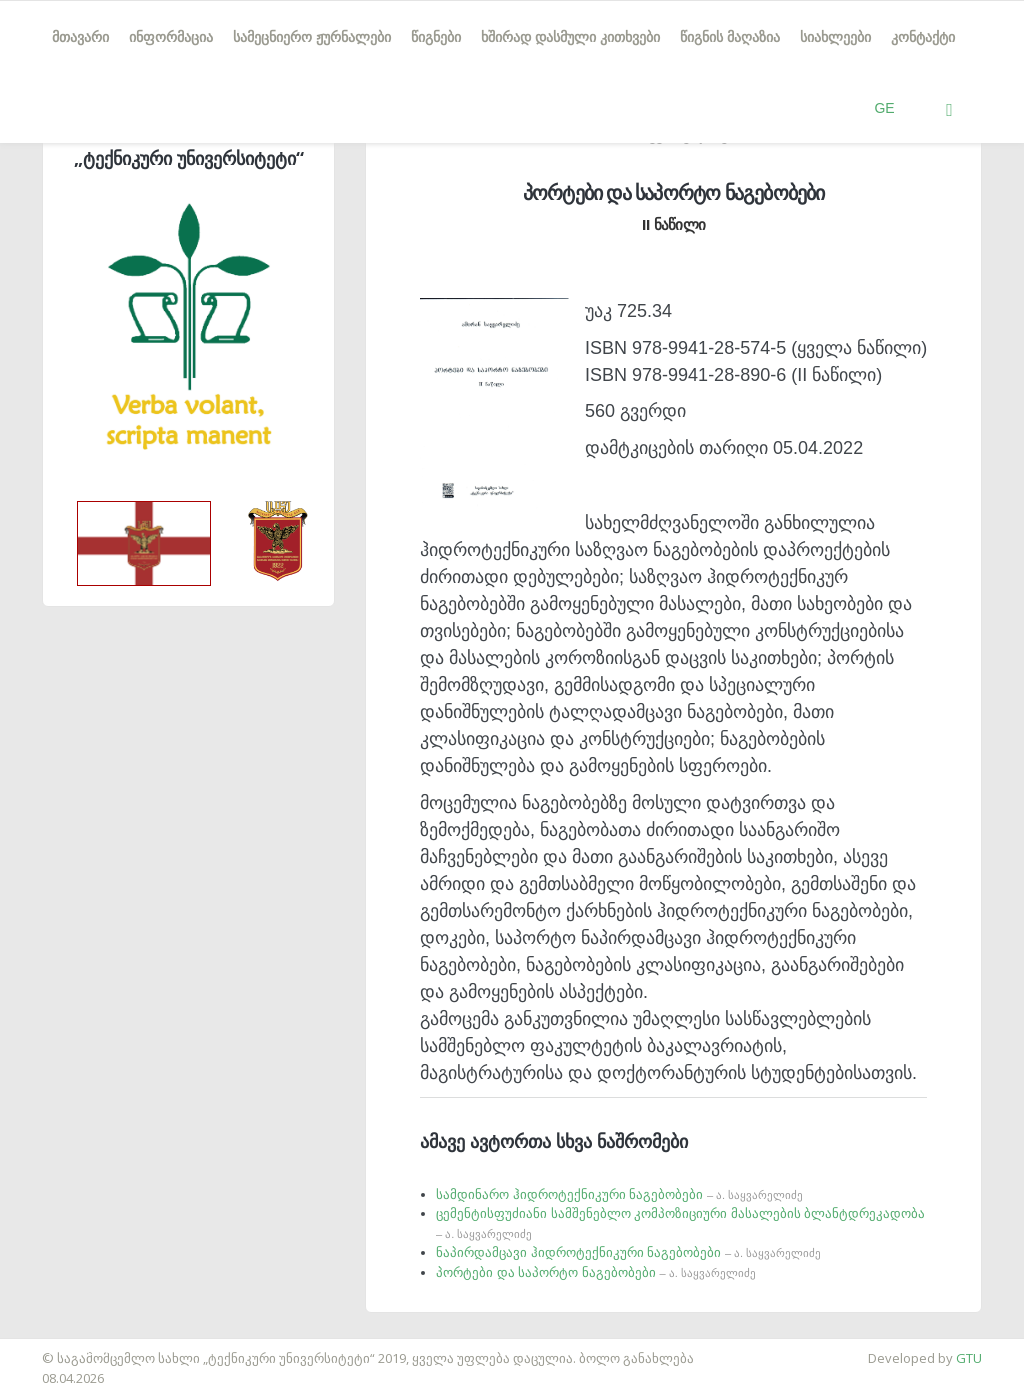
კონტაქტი (923, 37)
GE (884, 108)
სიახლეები (835, 37)
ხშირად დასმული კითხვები (570, 37)
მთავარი (80, 37)
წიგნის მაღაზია (730, 37)
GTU (969, 1358)
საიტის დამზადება (59, 1348)
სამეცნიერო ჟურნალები (312, 37)
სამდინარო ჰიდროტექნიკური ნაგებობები (619, 1194)
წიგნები (436, 37)
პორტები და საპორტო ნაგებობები (596, 1272)
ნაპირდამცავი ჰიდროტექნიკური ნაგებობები (628, 1252)
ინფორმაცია (171, 37)
